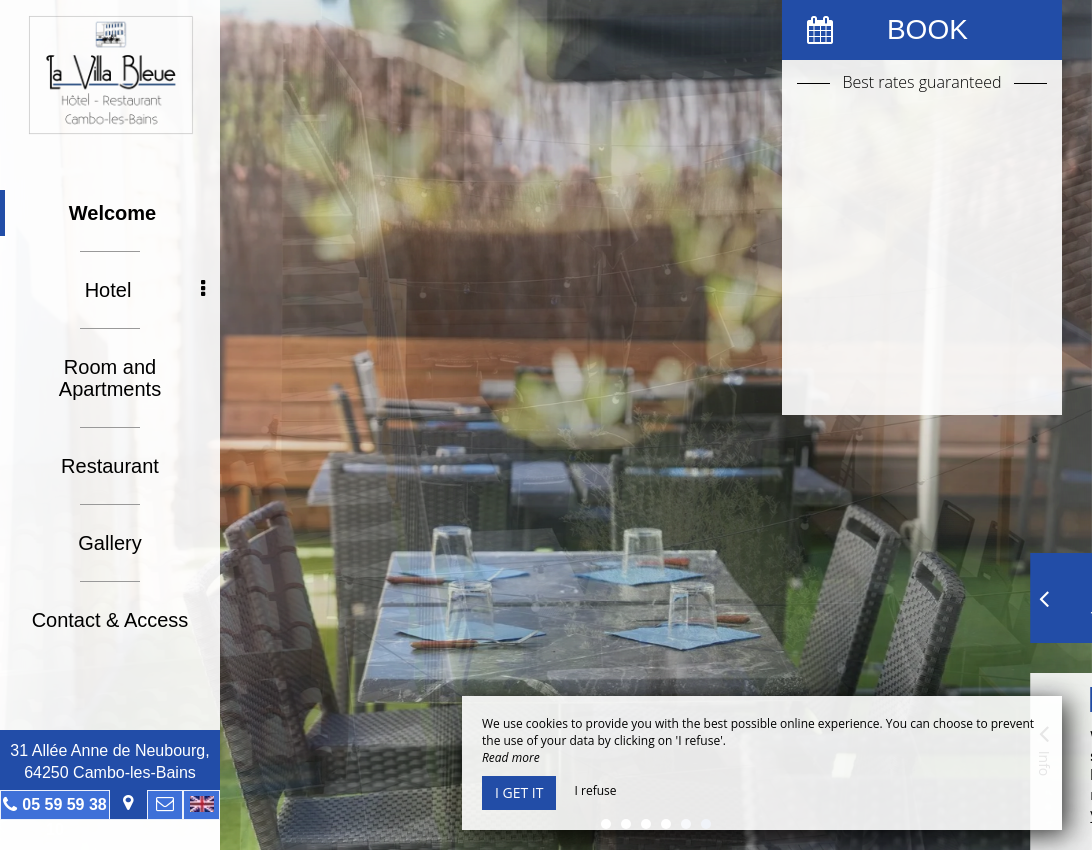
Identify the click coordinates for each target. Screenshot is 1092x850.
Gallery (109, 543)
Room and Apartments (110, 378)
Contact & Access (110, 620)
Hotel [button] (145, 290)
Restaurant (110, 466)
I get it (519, 792)
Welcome (112, 213)
